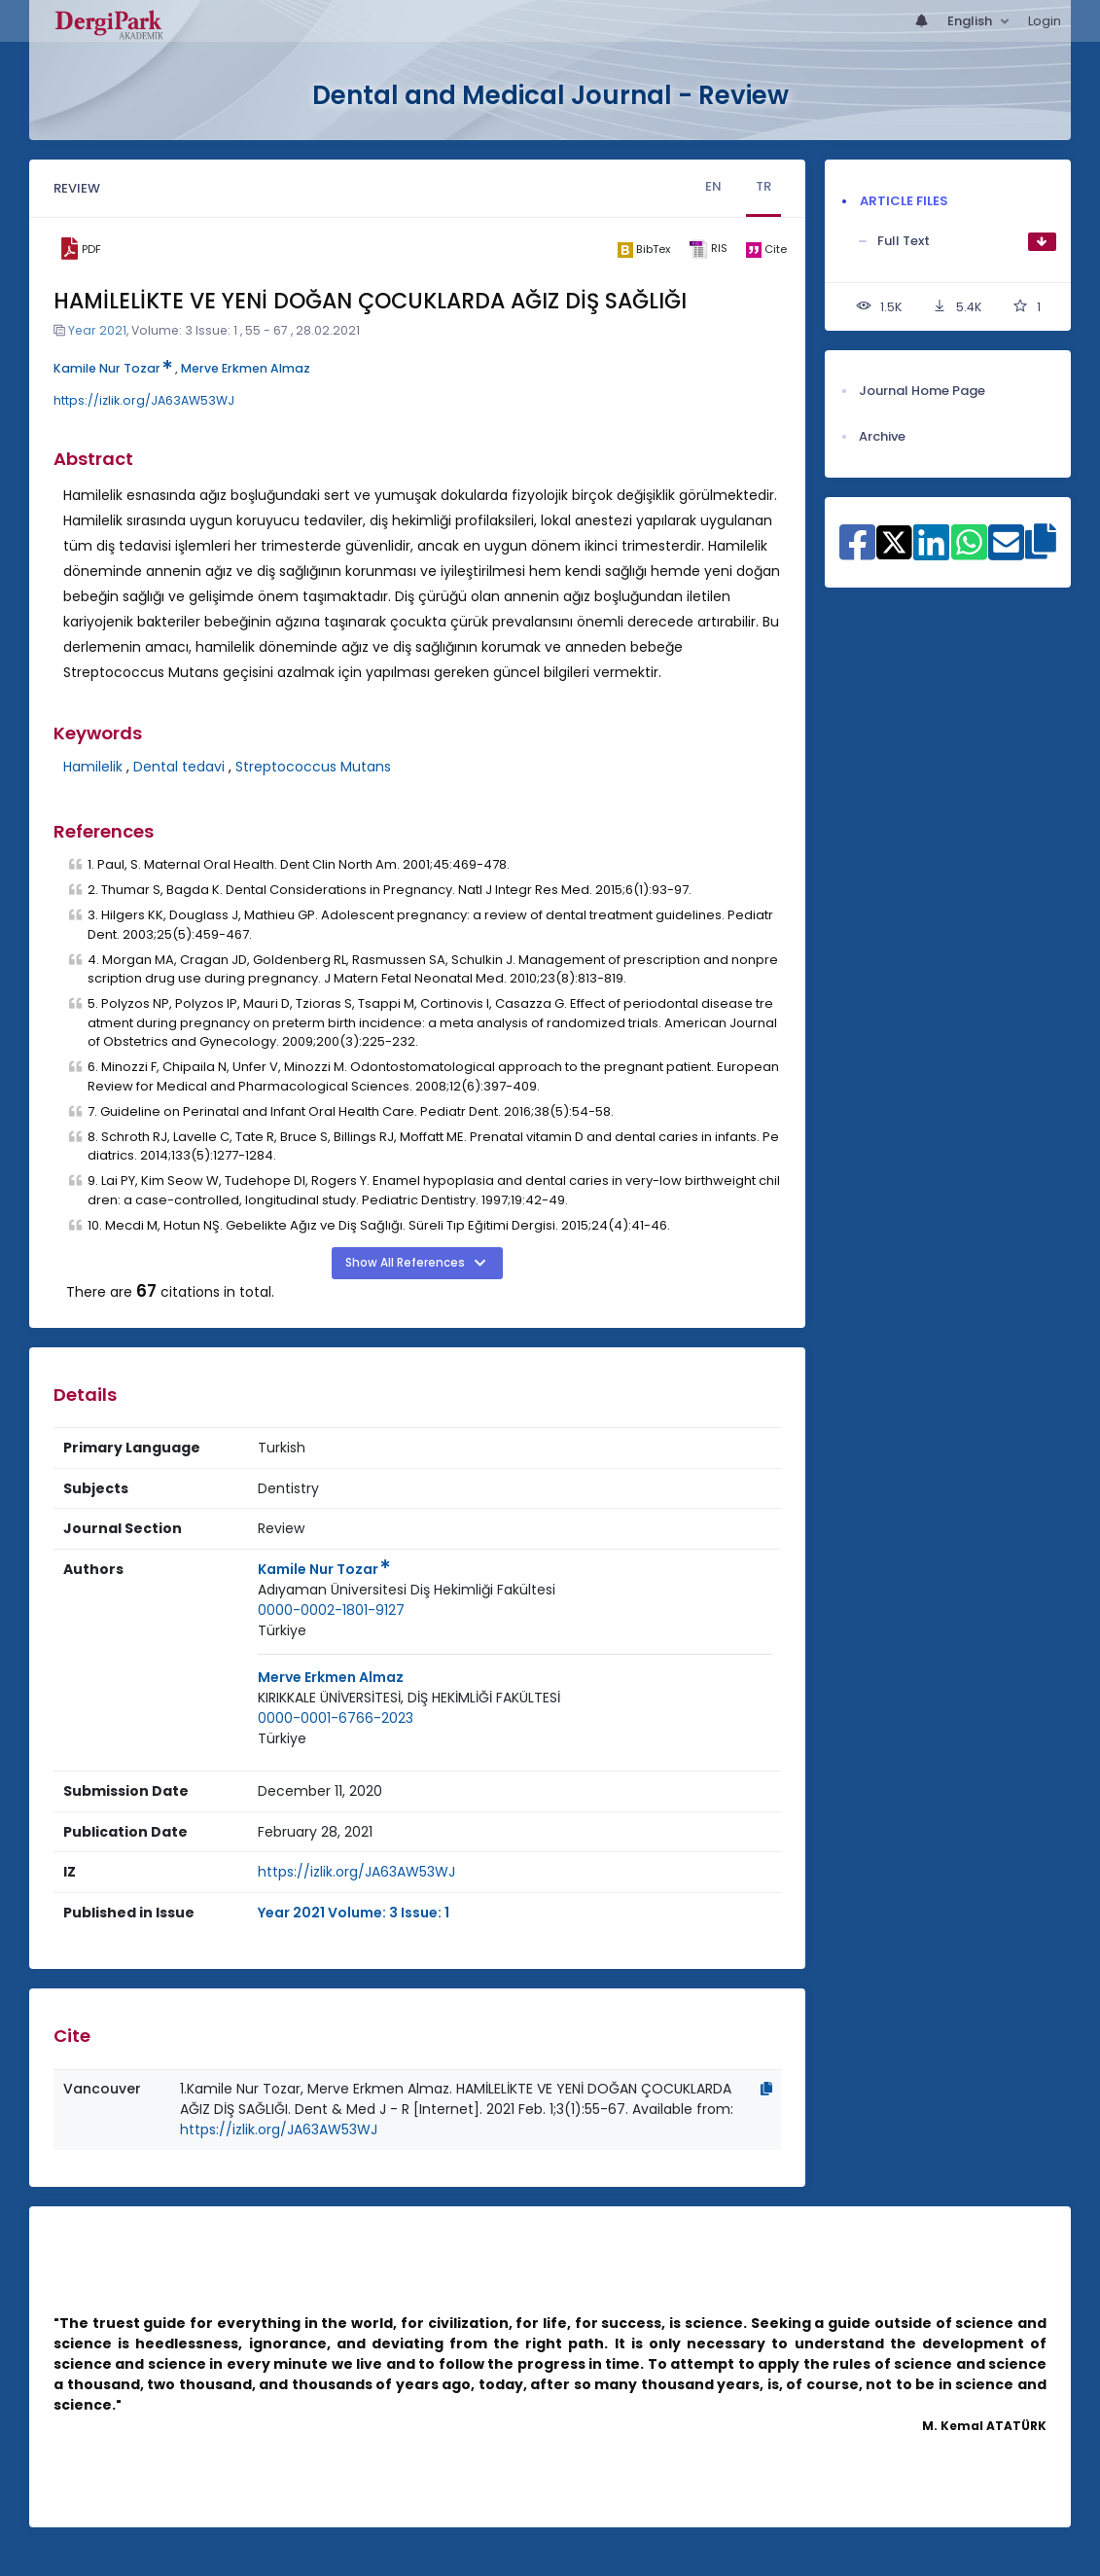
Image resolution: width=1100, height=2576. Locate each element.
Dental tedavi (179, 766)
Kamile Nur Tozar (112, 368)
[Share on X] (894, 541)
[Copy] (766, 2088)
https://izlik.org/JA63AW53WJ (143, 400)
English (971, 21)
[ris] (707, 250)
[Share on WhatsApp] (969, 552)
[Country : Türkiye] (282, 1631)
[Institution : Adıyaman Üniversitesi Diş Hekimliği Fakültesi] (406, 1590)
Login (1044, 21)
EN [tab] (713, 186)
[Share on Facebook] (857, 552)
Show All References (406, 1262)
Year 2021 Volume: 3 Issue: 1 (353, 1912)
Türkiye (282, 1630)
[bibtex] (643, 249)
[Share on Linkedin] (931, 552)
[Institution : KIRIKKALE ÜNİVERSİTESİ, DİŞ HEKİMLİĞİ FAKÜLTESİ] (409, 1698)
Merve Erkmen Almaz (245, 368)
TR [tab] (763, 186)
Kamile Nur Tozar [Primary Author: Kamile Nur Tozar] (324, 1569)
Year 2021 (97, 330)
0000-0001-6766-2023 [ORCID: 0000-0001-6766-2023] (335, 1718)
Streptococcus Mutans (313, 766)
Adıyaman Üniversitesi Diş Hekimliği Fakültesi (406, 1589)
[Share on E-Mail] (1006, 552)
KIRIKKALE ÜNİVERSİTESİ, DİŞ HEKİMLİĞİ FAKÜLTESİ (409, 1697)
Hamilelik (93, 766)
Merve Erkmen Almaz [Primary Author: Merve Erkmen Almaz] (331, 1677)
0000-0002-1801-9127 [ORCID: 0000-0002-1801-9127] (331, 1610)
